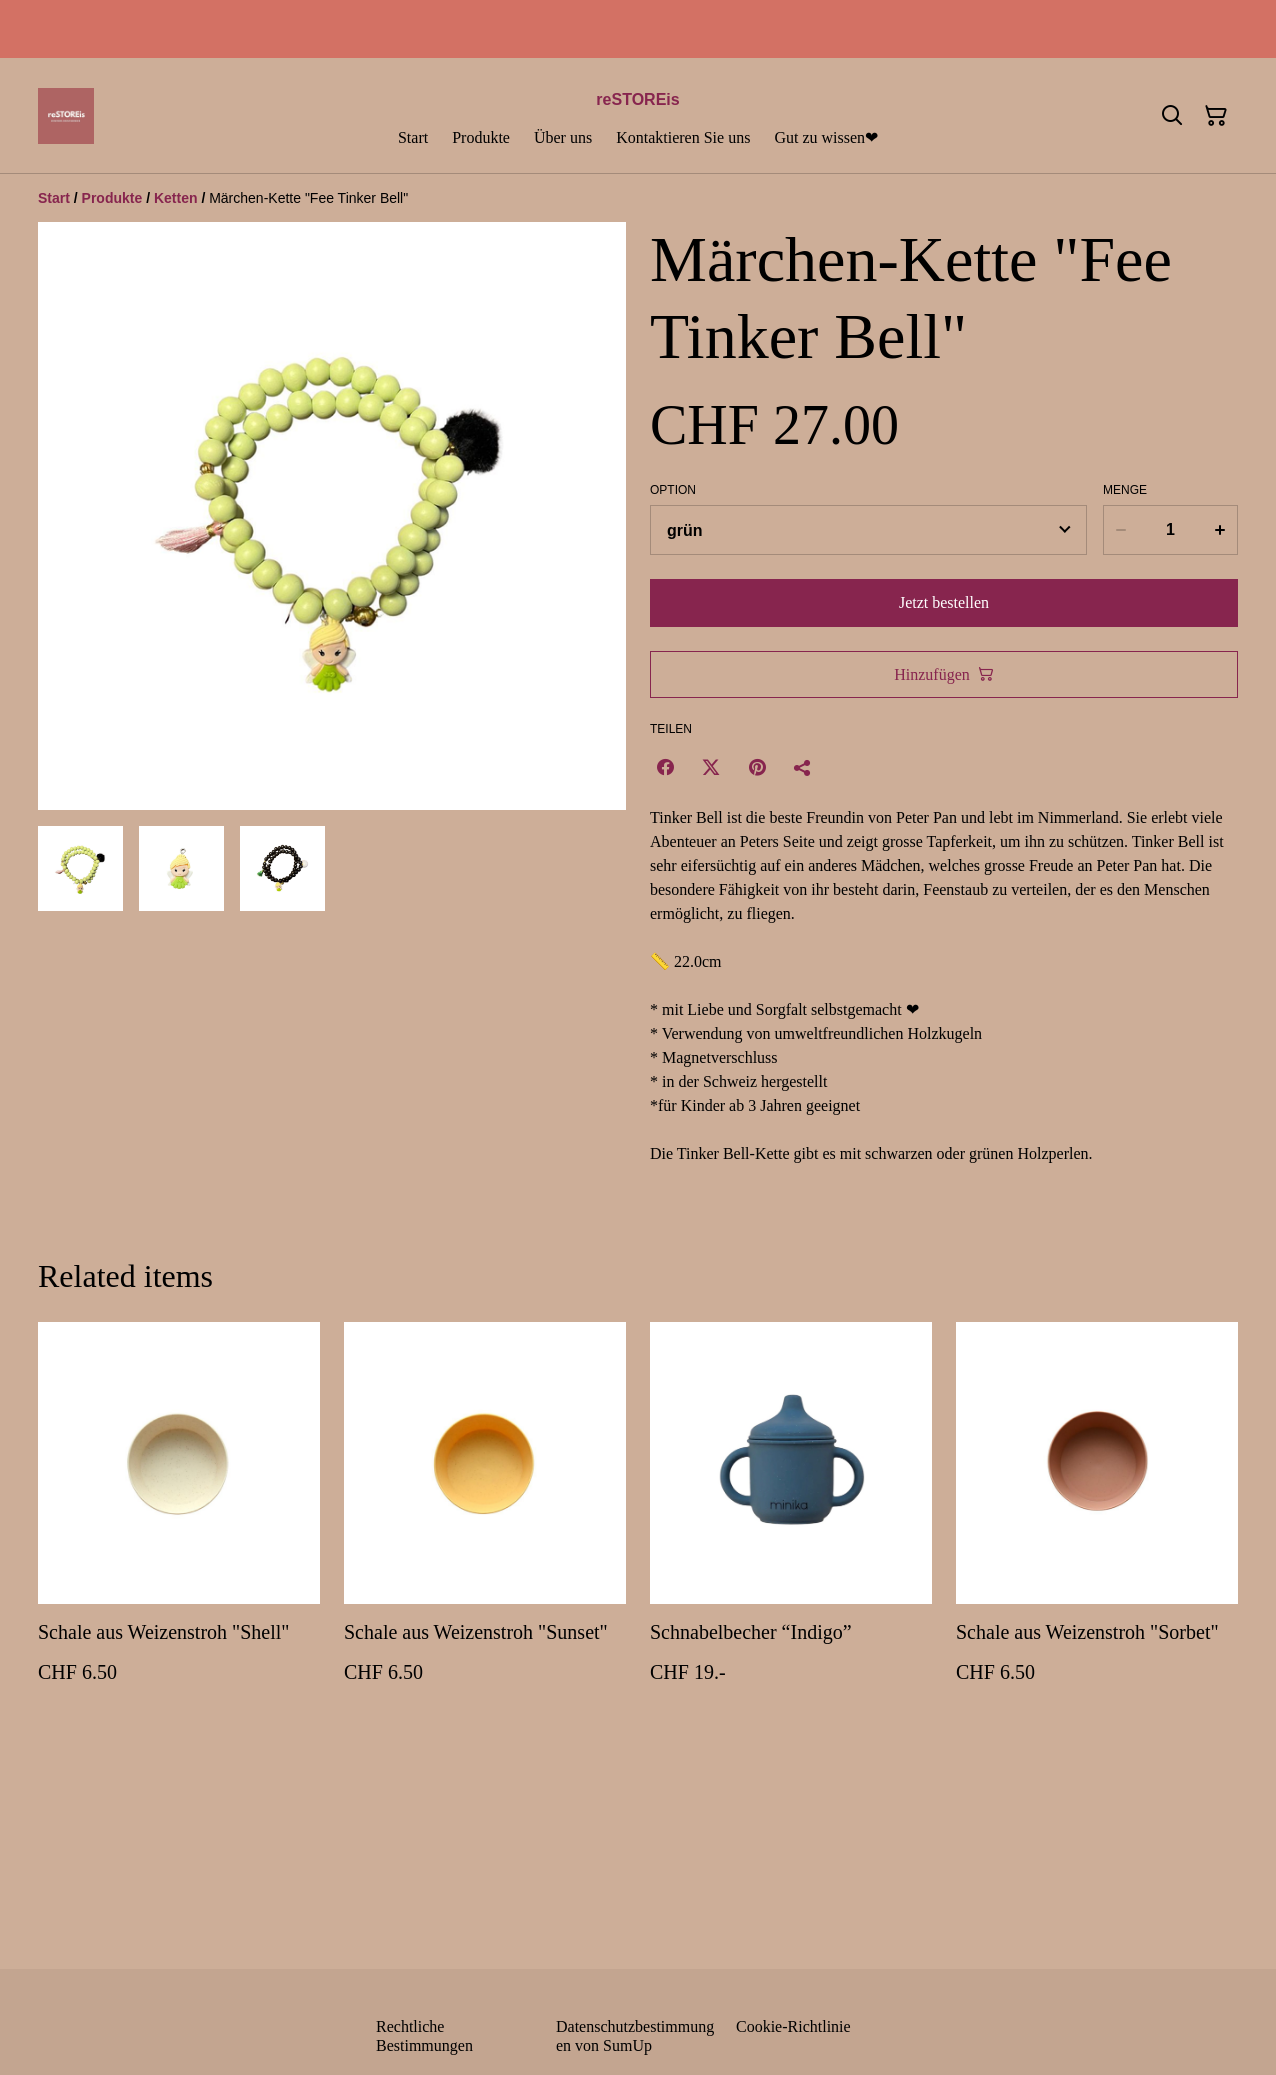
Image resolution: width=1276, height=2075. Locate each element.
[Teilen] (803, 767)
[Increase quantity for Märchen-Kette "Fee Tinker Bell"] (1221, 530)
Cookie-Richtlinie (793, 2026)
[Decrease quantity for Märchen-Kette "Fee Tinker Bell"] (1120, 530)
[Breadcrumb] (638, 198)
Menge (1125, 490)
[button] (80, 868)
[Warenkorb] (1216, 116)
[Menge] (1170, 530)
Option (673, 490)
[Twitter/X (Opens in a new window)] (711, 767)
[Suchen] (1172, 116)
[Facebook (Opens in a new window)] (665, 767)
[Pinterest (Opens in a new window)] (757, 767)
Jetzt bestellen (944, 602)
